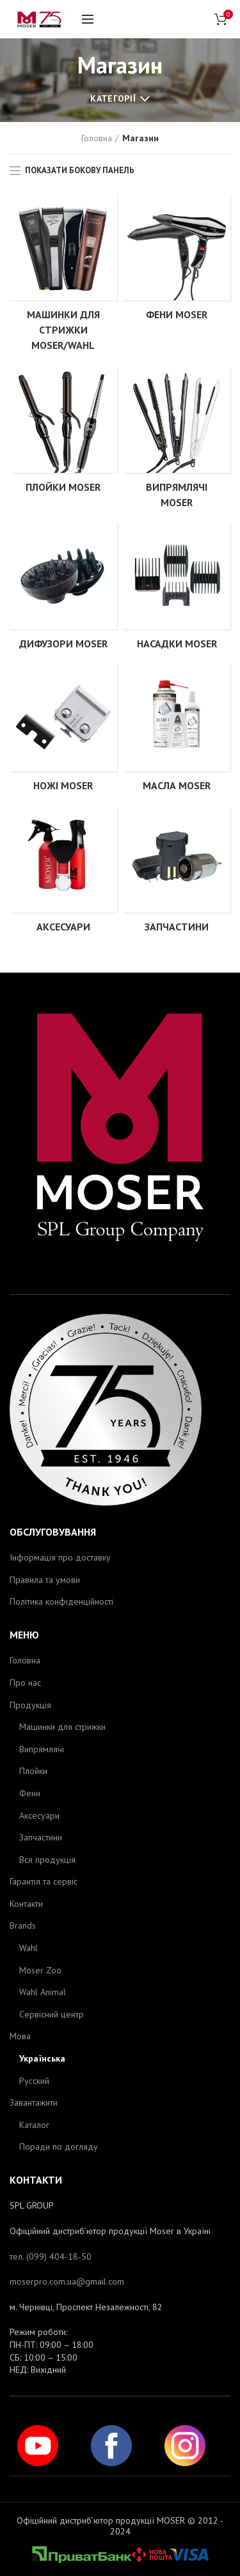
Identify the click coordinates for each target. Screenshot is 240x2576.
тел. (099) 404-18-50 (51, 2256)
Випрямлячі (41, 1749)
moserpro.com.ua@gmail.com (67, 2281)
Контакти (26, 1903)
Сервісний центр (51, 2014)
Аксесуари (39, 1815)
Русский (34, 2080)
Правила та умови (45, 1579)
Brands (23, 1925)
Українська (42, 2058)
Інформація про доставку (60, 1557)
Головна (96, 138)
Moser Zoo (40, 1970)
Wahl (28, 1948)
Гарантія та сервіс (43, 1881)
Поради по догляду (58, 2146)
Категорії (113, 98)
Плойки (33, 1771)
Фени (29, 1793)
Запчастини (40, 1837)
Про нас (25, 1682)
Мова (20, 2036)
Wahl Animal (42, 1992)
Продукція (30, 1705)
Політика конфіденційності (61, 1601)
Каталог (34, 2125)
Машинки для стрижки (62, 1726)
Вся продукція (47, 1859)
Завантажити (34, 2102)
